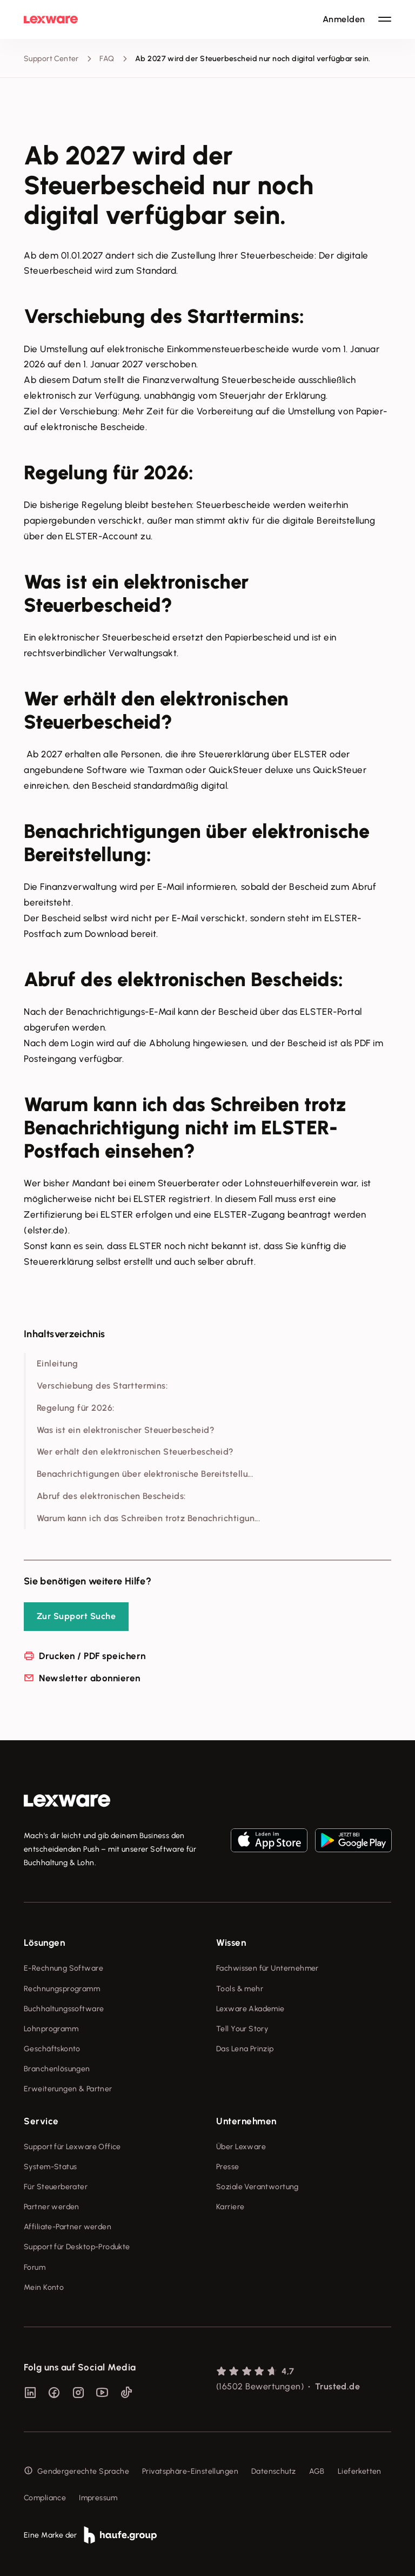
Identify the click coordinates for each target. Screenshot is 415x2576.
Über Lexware (241, 2146)
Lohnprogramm (51, 2028)
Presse (227, 2166)
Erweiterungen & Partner (68, 2088)
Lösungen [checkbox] (44, 1942)
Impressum (98, 2497)
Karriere (230, 2206)
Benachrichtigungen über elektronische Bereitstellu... (145, 1474)
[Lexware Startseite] (51, 19)
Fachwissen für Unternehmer (267, 1968)
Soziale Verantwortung (257, 2186)
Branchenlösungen (57, 2068)
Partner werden (51, 2206)
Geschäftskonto (52, 2048)
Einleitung (57, 1363)
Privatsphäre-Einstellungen (190, 2471)
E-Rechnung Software (63, 1968)
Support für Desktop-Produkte (77, 2246)
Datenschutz (273, 2471)
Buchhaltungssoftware (64, 2008)
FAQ (106, 58)
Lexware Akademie (250, 2008)
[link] (67, 1800)
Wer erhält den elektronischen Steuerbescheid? (135, 1451)
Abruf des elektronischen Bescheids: (111, 1496)
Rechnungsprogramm (62, 1988)
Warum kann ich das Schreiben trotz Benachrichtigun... (148, 1518)
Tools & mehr (239, 1988)
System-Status (50, 2166)
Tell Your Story (242, 2028)
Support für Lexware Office (72, 2146)
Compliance (45, 2497)
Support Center (51, 58)
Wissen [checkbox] (231, 1942)
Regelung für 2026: (76, 1408)
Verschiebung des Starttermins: (102, 1386)
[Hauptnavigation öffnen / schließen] (384, 19)
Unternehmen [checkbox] (246, 2121)
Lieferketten (359, 2471)
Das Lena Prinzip (245, 2048)
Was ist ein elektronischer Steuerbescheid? (126, 1430)
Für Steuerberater (56, 2186)
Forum (34, 2267)
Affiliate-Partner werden (67, 2226)
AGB (317, 2471)
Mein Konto (44, 2287)
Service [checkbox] (41, 2121)
